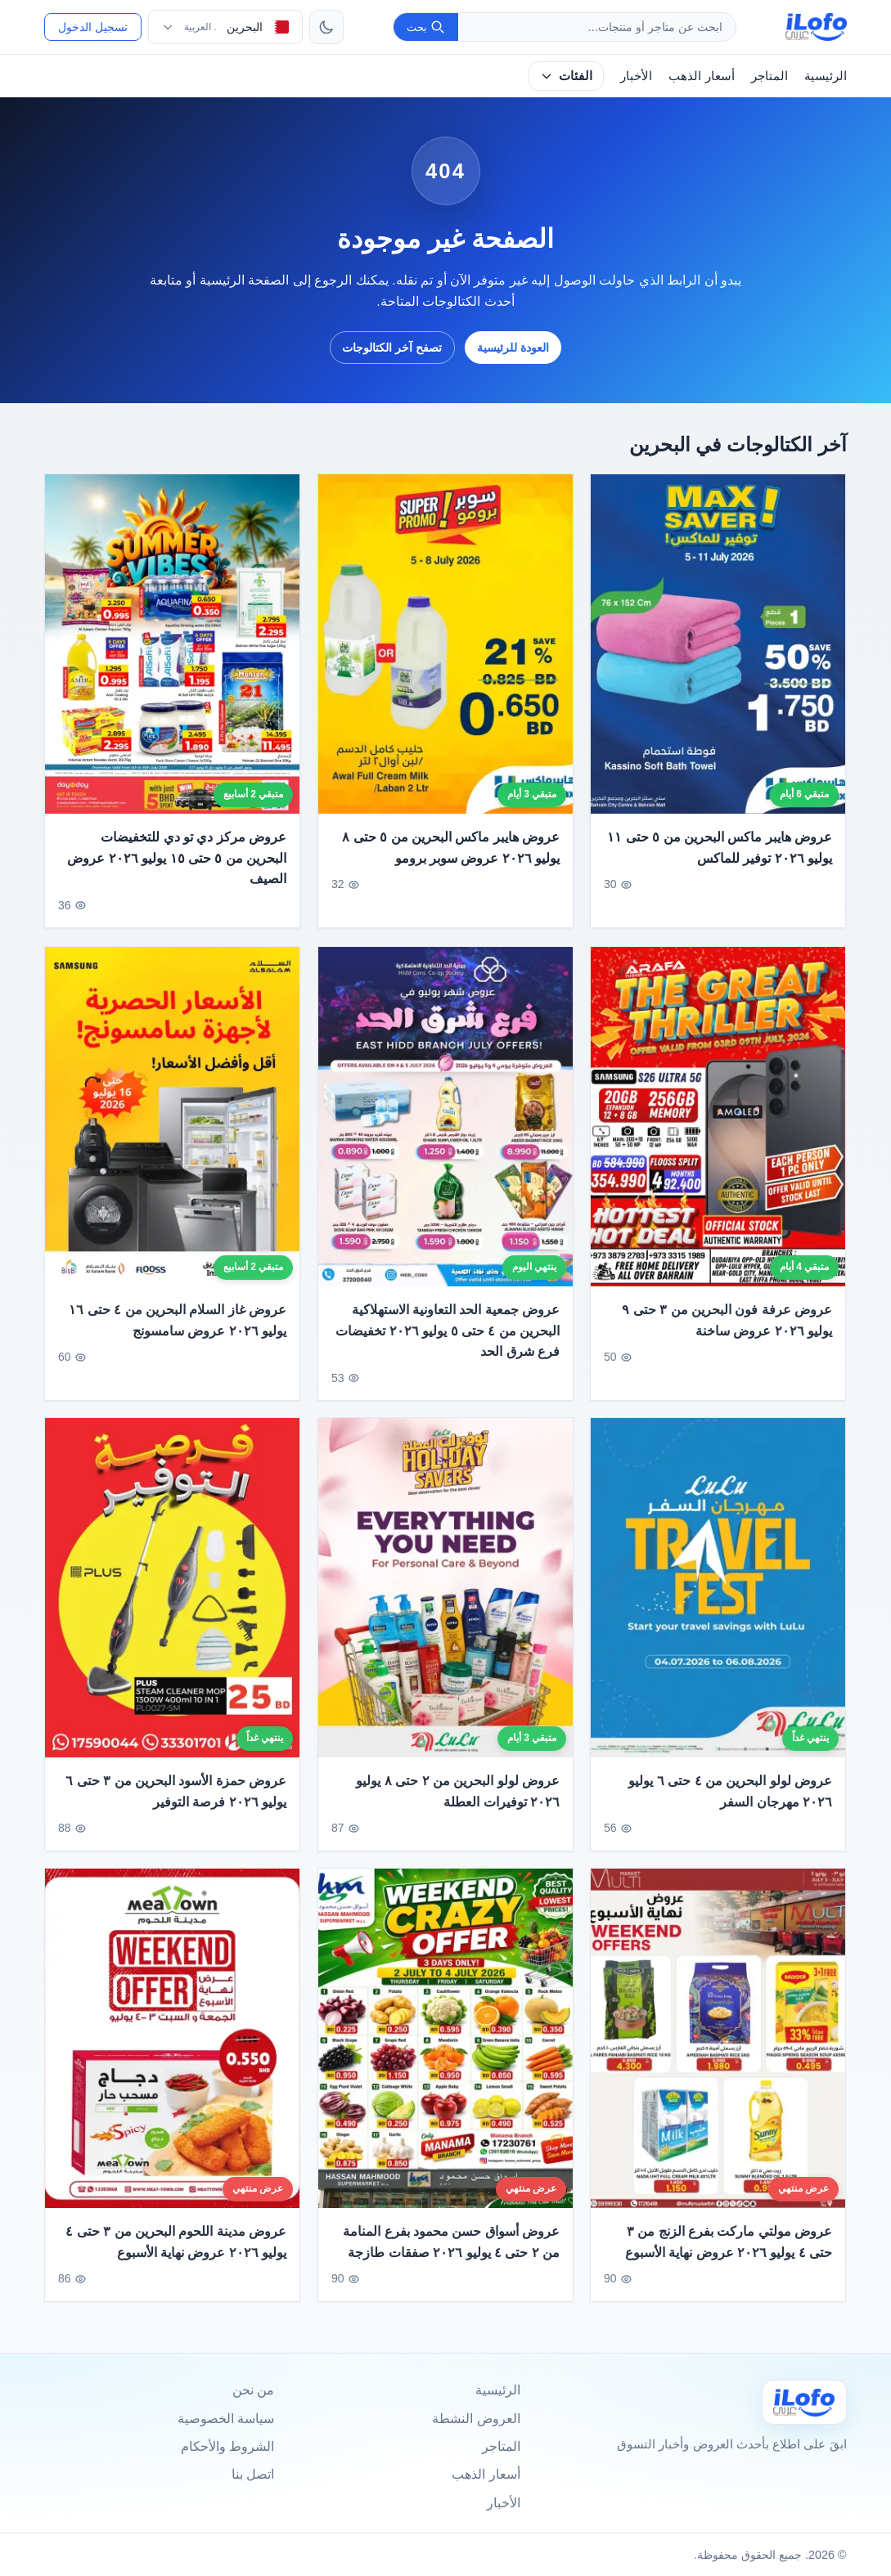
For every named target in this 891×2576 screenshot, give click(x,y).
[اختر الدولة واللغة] (225, 27)
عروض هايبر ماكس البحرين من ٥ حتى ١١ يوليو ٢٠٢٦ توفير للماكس (719, 847)
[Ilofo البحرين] (804, 2402)
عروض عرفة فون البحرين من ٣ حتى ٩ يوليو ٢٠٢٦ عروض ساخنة (727, 1329)
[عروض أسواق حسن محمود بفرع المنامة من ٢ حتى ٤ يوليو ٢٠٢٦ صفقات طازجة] (445, 2047)
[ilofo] (816, 27)
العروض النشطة (476, 2419)
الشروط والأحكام (227, 2446)
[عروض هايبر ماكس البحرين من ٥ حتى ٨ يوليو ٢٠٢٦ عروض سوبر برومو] (445, 644)
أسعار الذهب (701, 76)
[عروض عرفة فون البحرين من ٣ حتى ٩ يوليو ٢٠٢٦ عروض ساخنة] (718, 1125)
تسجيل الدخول (93, 27)
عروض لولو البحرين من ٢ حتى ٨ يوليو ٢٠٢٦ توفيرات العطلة (458, 1801)
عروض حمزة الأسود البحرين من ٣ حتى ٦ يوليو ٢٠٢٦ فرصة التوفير (176, 1801)
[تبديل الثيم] (326, 27)
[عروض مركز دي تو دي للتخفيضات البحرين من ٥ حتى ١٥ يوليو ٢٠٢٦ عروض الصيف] (172, 644)
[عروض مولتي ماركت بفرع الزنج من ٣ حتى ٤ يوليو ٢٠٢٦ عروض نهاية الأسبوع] (718, 2047)
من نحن (253, 2390)
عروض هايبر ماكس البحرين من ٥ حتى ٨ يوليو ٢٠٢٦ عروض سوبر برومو (451, 847)
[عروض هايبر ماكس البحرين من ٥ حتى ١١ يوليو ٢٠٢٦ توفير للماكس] (718, 644)
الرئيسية (825, 76)
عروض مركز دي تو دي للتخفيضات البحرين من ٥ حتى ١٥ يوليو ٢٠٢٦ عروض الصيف (177, 858)
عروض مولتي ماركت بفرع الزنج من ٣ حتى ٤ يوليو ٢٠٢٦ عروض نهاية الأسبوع (729, 2251)
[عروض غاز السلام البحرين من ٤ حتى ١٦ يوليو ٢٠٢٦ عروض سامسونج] (172, 1125)
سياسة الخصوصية (226, 2419)
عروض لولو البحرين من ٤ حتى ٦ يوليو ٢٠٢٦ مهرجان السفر (730, 1801)
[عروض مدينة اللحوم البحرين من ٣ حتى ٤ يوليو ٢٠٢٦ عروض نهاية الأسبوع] (172, 2047)
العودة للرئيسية (513, 347)
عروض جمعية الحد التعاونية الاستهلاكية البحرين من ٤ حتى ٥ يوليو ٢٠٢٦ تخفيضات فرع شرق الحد (447, 1339)
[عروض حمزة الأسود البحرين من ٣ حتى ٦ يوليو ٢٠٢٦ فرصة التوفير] (172, 1597)
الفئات (566, 76)
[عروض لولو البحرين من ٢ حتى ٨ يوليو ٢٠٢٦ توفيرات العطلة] (445, 1597)
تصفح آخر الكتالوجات (392, 347)
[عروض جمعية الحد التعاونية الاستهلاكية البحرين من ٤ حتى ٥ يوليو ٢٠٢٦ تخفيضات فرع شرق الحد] (445, 1125)
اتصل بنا (253, 2474)
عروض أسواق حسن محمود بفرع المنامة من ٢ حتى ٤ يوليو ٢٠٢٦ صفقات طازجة (451, 2251)
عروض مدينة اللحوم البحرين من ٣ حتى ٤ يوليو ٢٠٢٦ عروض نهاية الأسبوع (176, 2251)
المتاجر (769, 76)
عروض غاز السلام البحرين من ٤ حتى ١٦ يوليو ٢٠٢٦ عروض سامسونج (178, 1329)
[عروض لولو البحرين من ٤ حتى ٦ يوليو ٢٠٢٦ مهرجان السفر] (718, 1597)
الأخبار (636, 76)
